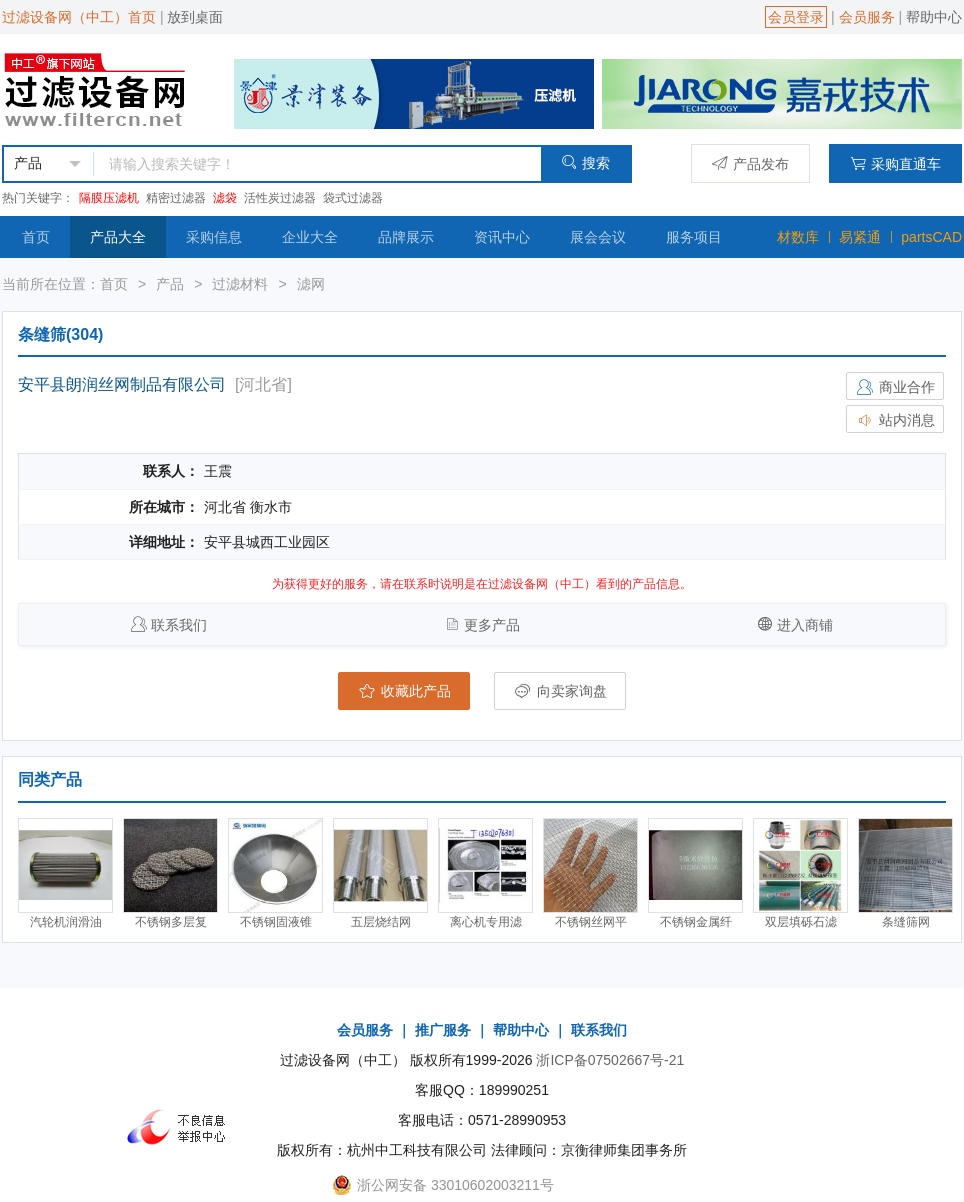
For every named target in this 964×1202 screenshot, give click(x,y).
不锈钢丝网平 (591, 922)
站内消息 (895, 420)
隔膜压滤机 (109, 198)
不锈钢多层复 (171, 922)
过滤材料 (240, 284)
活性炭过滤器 (280, 198)
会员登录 (796, 17)
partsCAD (931, 237)
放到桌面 (195, 17)
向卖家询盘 (560, 691)
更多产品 (492, 625)
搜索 (585, 162)
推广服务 (443, 1030)
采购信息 (214, 237)
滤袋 (225, 198)
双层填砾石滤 (801, 922)
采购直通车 (895, 163)
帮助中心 (934, 17)
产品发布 (750, 163)
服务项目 (694, 237)
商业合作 (895, 387)
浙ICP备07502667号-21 (610, 1060)
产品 (170, 284)
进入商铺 (805, 625)
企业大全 (310, 237)
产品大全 (118, 237)
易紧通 (860, 237)
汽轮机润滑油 (66, 922)
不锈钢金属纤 (696, 922)
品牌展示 (406, 237)
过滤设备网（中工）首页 (79, 17)
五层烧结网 (381, 922)
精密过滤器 (176, 198)
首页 (36, 237)
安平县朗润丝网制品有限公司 (122, 384)
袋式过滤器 (353, 198)
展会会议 (598, 237)
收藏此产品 (404, 691)
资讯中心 (502, 237)
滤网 (311, 284)
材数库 (798, 237)
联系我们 (179, 625)
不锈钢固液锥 (276, 922)
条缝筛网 (906, 922)
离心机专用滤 (486, 922)
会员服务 (867, 17)
